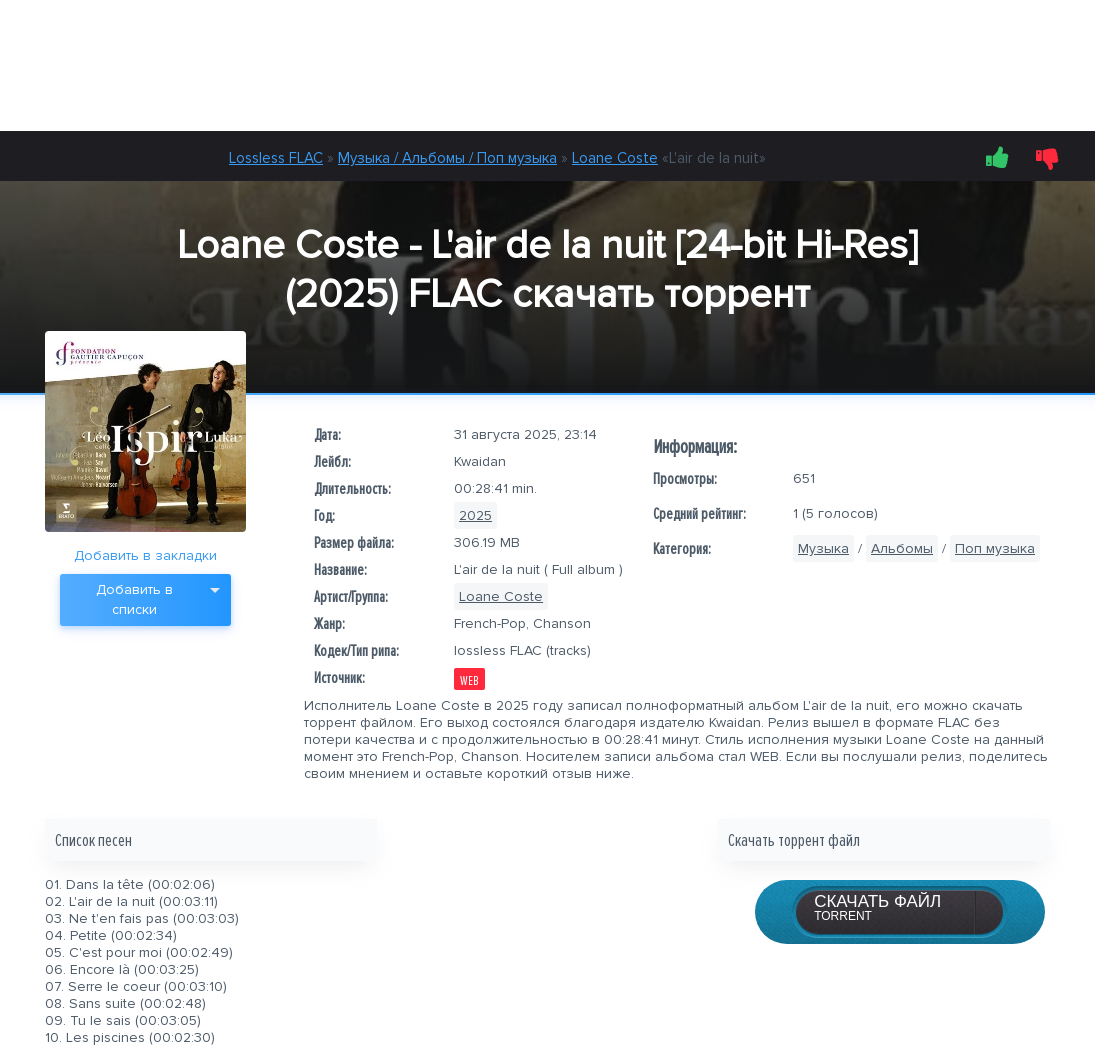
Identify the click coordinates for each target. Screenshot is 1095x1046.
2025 (475, 515)
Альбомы (902, 548)
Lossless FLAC (276, 158)
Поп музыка (995, 548)
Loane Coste (615, 158)
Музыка (823, 548)
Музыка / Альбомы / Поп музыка (447, 158)
